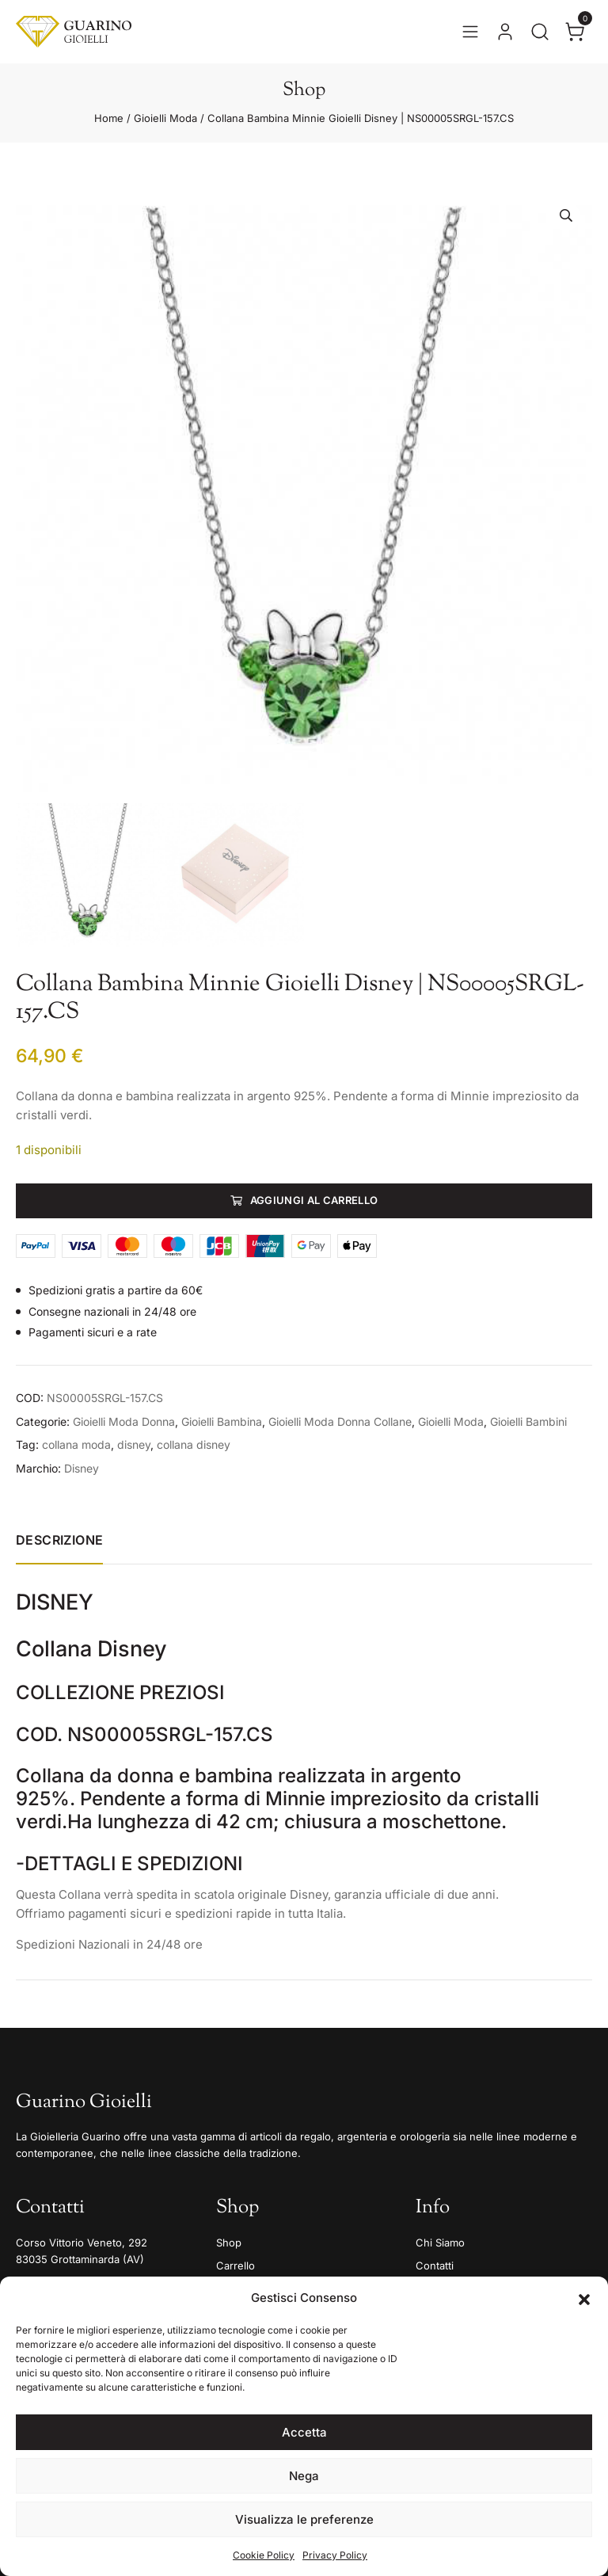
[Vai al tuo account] (505, 31)
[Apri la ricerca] (539, 31)
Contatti (435, 2265)
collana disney (193, 1444)
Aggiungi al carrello (314, 1200)
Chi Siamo (440, 2242)
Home (109, 118)
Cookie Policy (263, 2555)
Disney (81, 1468)
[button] (584, 2298)
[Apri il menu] (470, 31)
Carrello (235, 2265)
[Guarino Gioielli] (73, 31)
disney (133, 1444)
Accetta (304, 2432)
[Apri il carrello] (574, 31)
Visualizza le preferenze (304, 2519)
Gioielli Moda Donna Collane (340, 1421)
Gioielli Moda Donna (124, 1421)
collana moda (76, 1444)
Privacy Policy (334, 2555)
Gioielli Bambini (528, 1421)
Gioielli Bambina (221, 1421)
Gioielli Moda (165, 118)
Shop (228, 2242)
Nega (304, 2475)
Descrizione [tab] (59, 1540)
